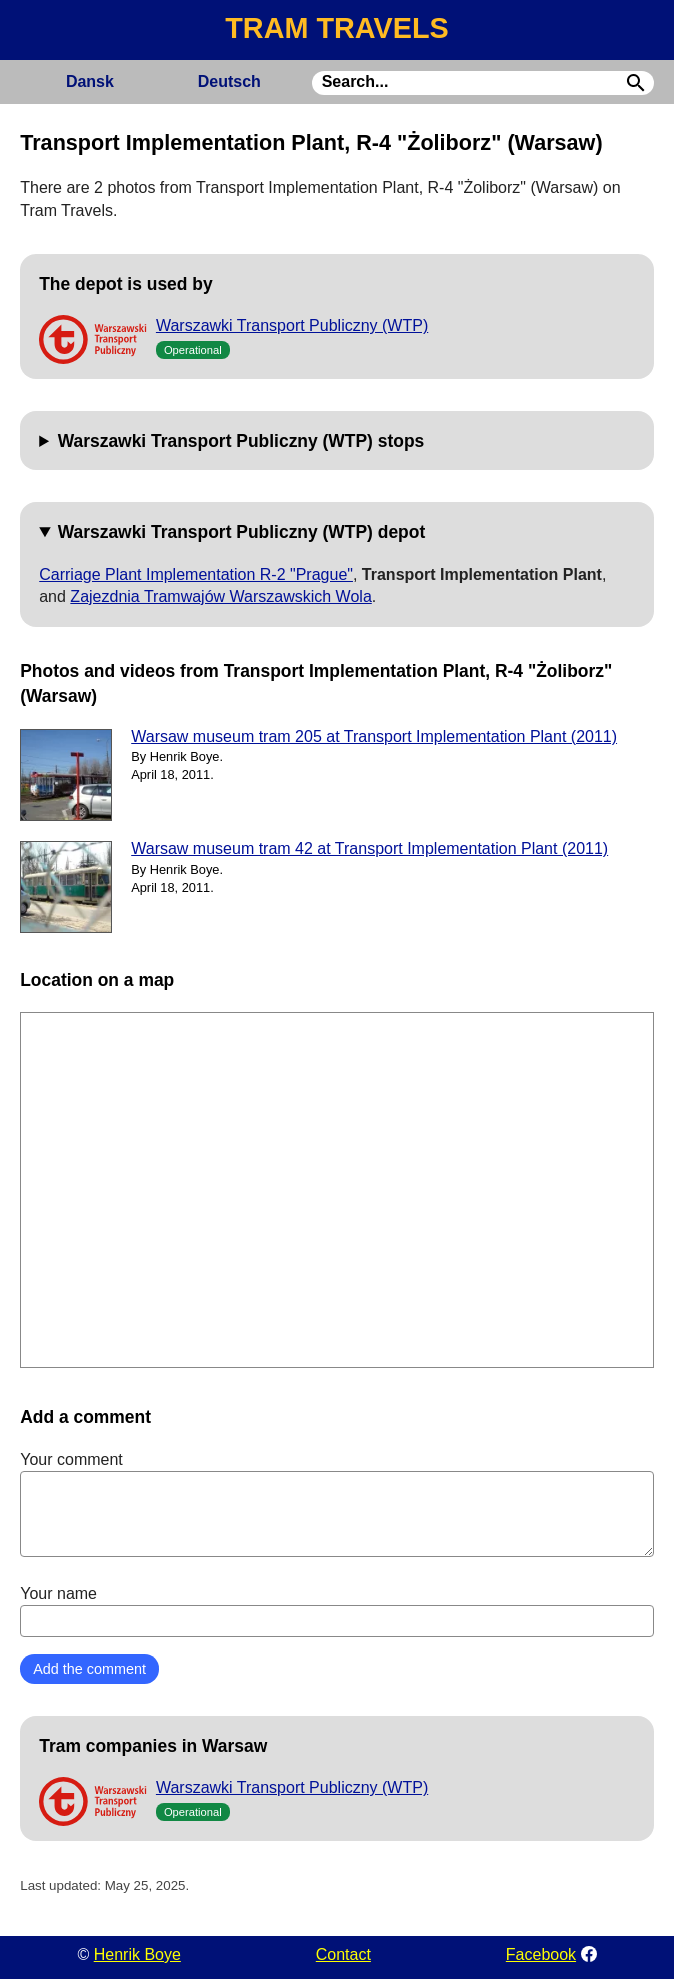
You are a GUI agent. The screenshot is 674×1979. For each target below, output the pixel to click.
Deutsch (229, 81)
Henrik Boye (137, 1954)
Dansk (90, 81)
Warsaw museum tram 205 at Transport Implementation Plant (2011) (374, 736)
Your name (337, 1611)
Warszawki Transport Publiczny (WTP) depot (242, 532)
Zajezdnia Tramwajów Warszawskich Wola (220, 596)
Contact (343, 1954)
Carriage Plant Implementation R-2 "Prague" (196, 574)
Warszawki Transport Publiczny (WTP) (292, 325)
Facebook (541, 1954)
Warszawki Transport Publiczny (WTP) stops (241, 441)
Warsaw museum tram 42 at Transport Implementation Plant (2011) (369, 848)
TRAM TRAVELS (336, 28)
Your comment (337, 1504)
